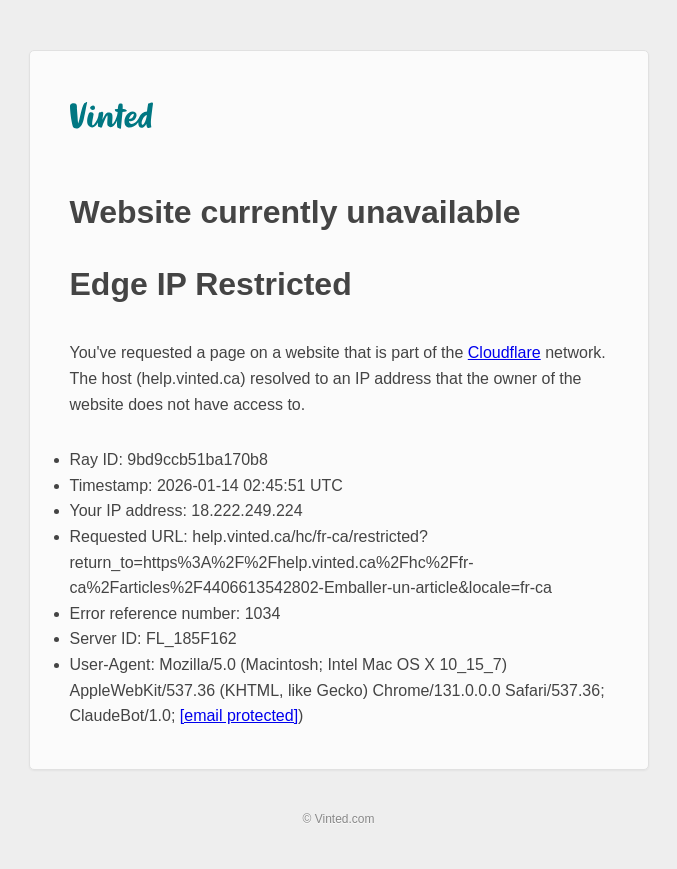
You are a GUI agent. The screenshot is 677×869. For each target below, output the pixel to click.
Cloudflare (504, 352)
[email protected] (239, 715)
